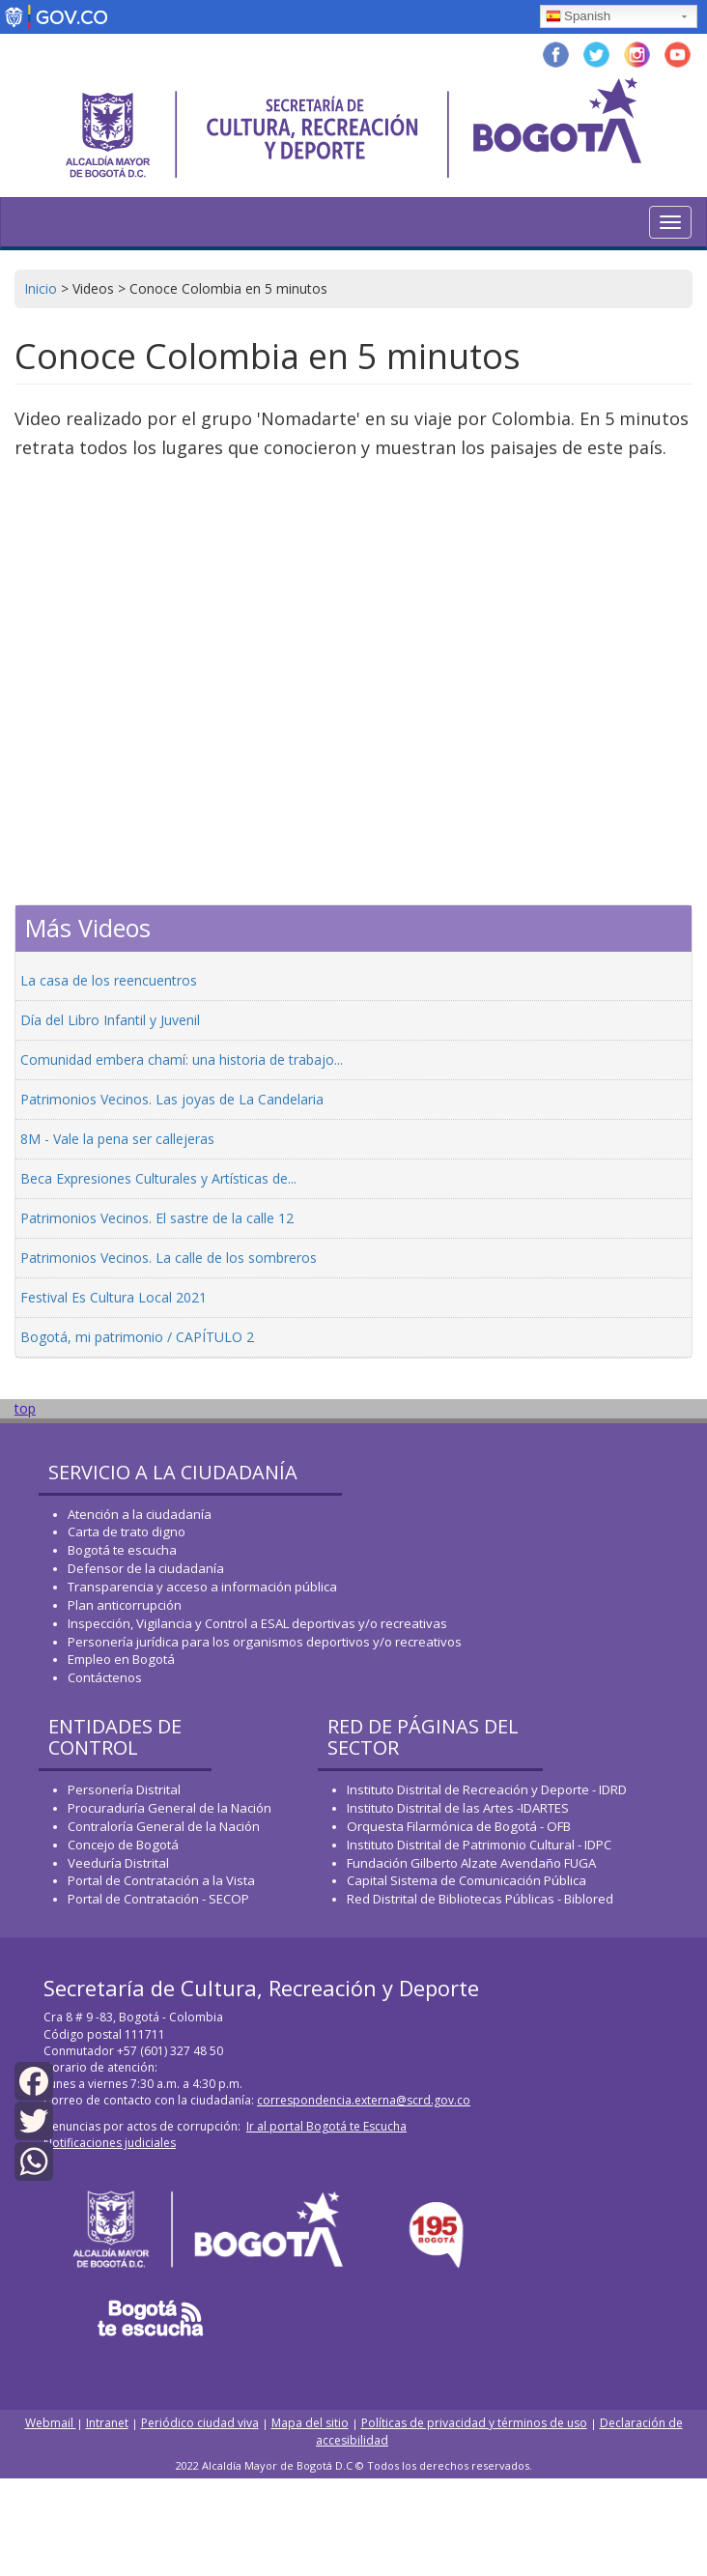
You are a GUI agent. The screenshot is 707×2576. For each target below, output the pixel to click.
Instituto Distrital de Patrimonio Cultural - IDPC (479, 1844)
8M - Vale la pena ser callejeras (117, 1139)
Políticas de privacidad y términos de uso (474, 2423)
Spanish (578, 17)
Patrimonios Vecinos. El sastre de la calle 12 (157, 1218)
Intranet (107, 2423)
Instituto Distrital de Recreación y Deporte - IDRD (487, 1789)
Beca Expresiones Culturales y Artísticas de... (158, 1178)
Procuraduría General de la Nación (169, 1808)
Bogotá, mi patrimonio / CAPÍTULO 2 (137, 1337)
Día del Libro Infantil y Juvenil (110, 1020)
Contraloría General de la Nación (164, 1826)
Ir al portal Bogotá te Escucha (326, 2126)
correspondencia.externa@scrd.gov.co (363, 2100)
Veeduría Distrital (118, 1863)
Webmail (50, 2423)
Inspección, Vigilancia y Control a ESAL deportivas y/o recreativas (257, 1623)
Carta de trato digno (126, 1531)
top (25, 1408)
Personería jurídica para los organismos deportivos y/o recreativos (265, 1641)
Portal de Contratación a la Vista (161, 1880)
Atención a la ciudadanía (140, 1514)
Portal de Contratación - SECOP (158, 1898)
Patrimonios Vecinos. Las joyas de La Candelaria (172, 1099)
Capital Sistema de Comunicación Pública (466, 1880)
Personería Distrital (124, 1789)
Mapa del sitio (310, 2423)
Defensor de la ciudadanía (146, 1568)
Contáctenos (105, 1677)
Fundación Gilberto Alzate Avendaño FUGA (471, 1863)
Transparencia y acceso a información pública (202, 1586)
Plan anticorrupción (125, 1605)
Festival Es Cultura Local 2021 (113, 1297)
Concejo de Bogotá (123, 1844)
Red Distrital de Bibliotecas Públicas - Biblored (480, 1898)
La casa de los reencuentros (108, 980)
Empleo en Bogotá (121, 1659)
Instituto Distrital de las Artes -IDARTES (459, 1808)
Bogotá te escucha (122, 1550)
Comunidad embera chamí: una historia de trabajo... (181, 1059)
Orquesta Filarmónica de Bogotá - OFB (459, 1826)
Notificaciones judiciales (109, 2142)
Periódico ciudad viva (200, 2423)
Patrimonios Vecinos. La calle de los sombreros (168, 1257)
